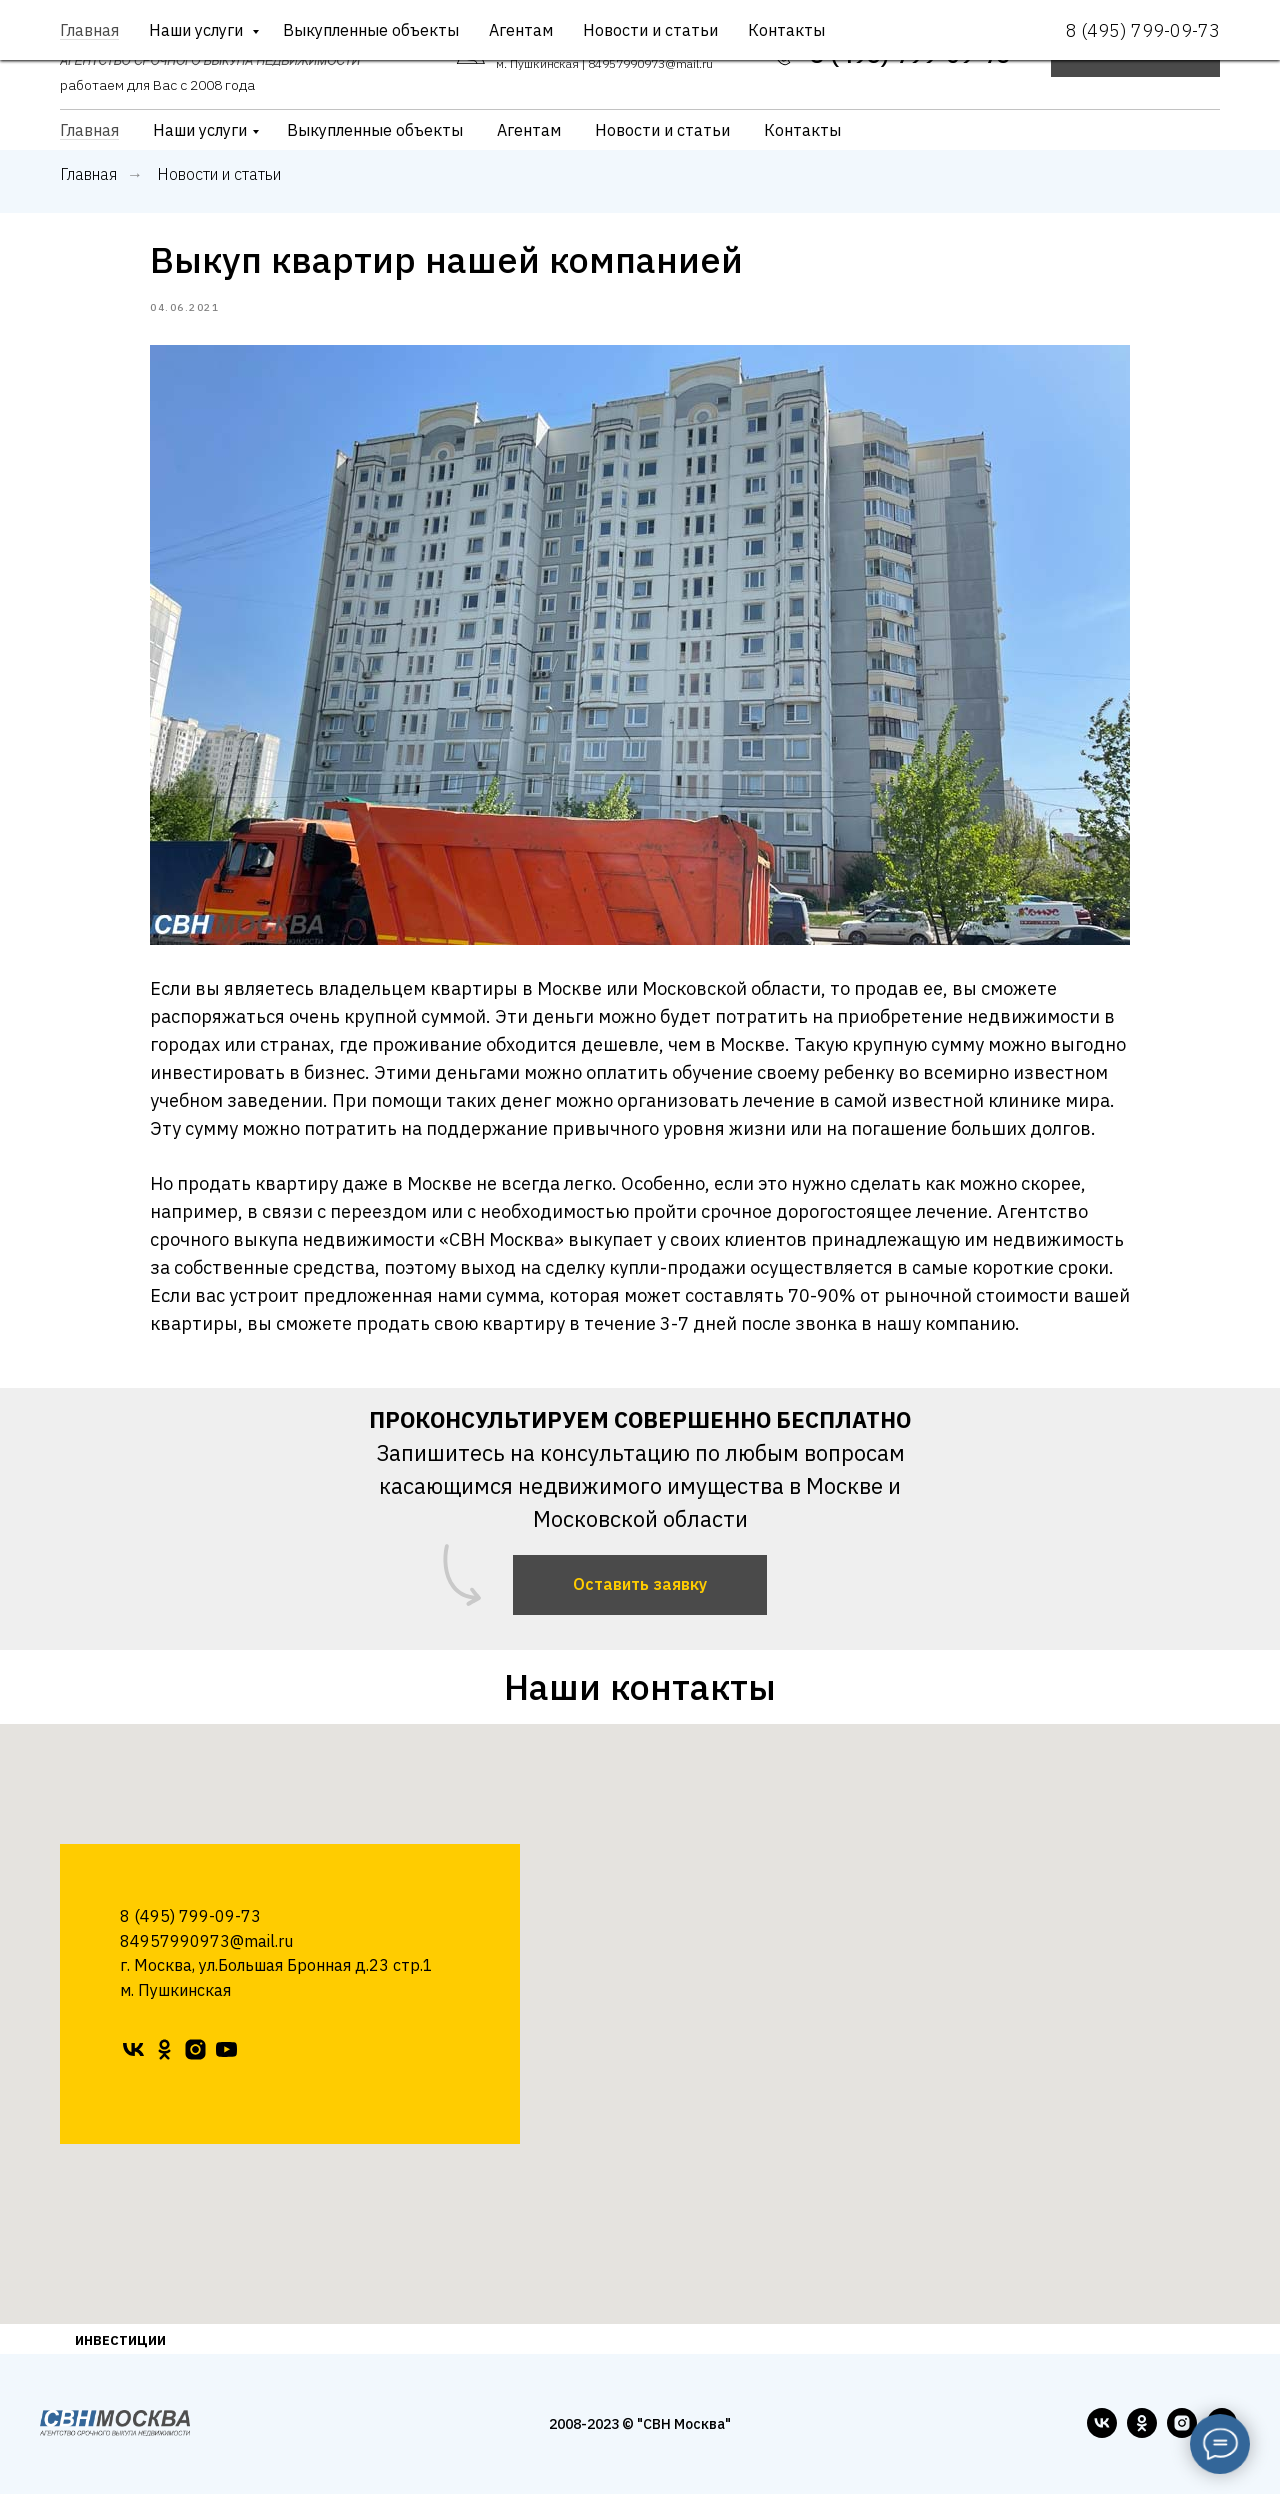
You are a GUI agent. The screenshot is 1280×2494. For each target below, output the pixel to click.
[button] (1135, 55)
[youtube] (226, 2049)
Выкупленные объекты (375, 130)
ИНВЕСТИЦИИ (120, 2340)
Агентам (529, 130)
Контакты (802, 130)
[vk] (133, 2049)
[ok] (164, 2049)
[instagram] (195, 2049)
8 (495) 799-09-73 (910, 54)
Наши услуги (200, 130)
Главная (89, 130)
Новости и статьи (662, 130)
